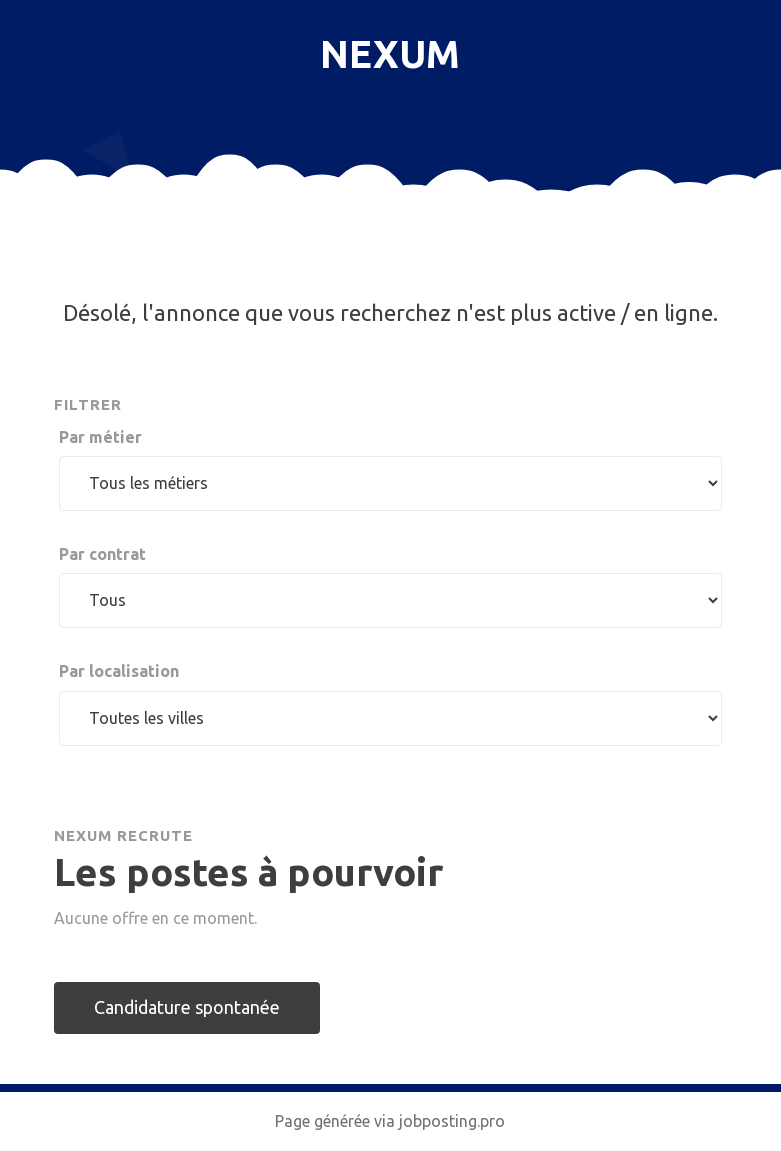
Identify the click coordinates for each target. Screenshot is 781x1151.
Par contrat (102, 554)
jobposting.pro (452, 1121)
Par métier (100, 437)
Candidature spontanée (187, 1007)
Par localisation (119, 671)
